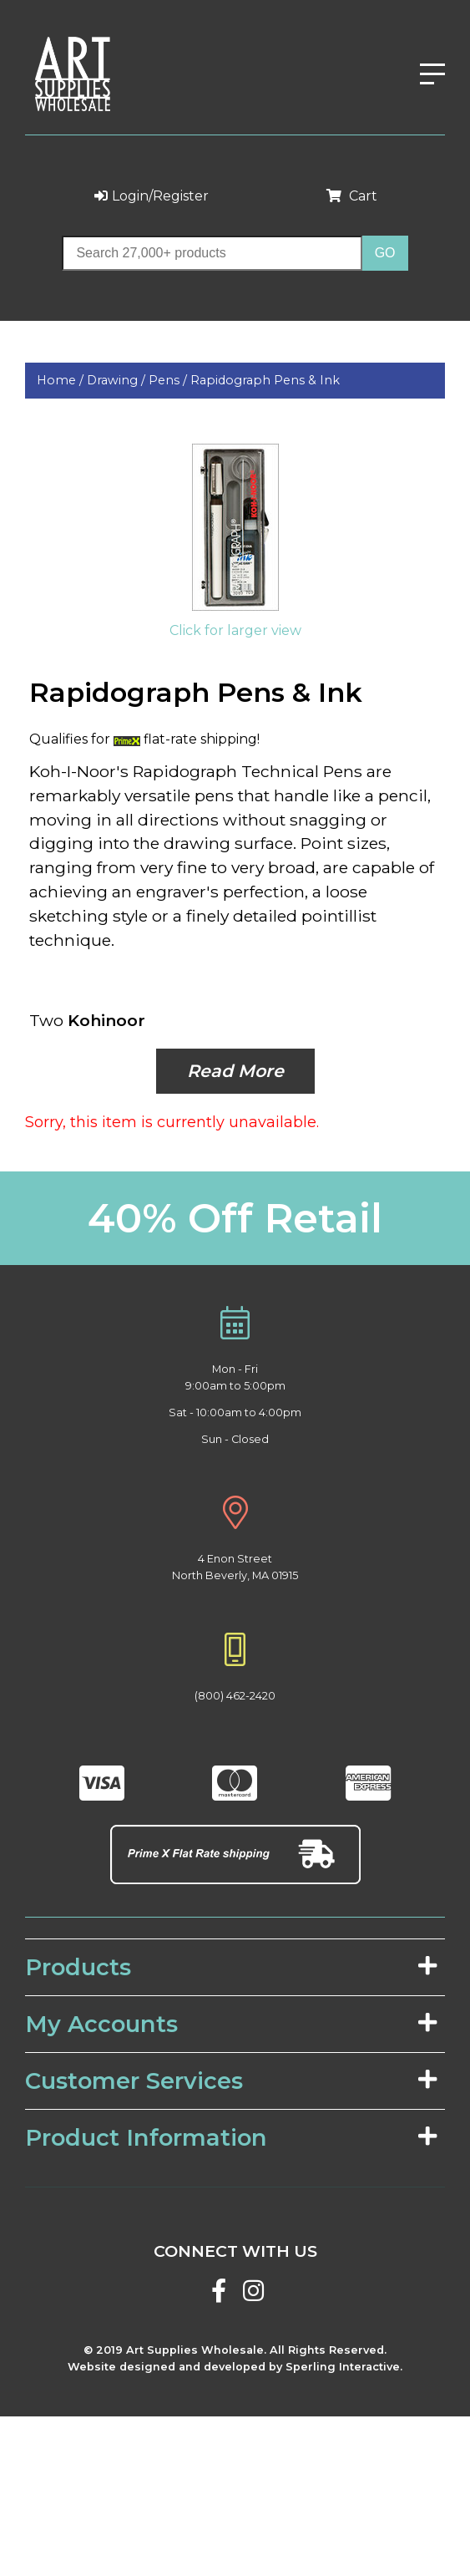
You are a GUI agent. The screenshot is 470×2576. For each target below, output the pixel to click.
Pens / (169, 380)
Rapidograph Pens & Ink (265, 380)
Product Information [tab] (231, 2138)
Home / (62, 380)
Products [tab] (231, 1967)
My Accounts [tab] (231, 2024)
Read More (235, 1070)
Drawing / (118, 380)
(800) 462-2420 (235, 1695)
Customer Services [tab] (231, 2081)
